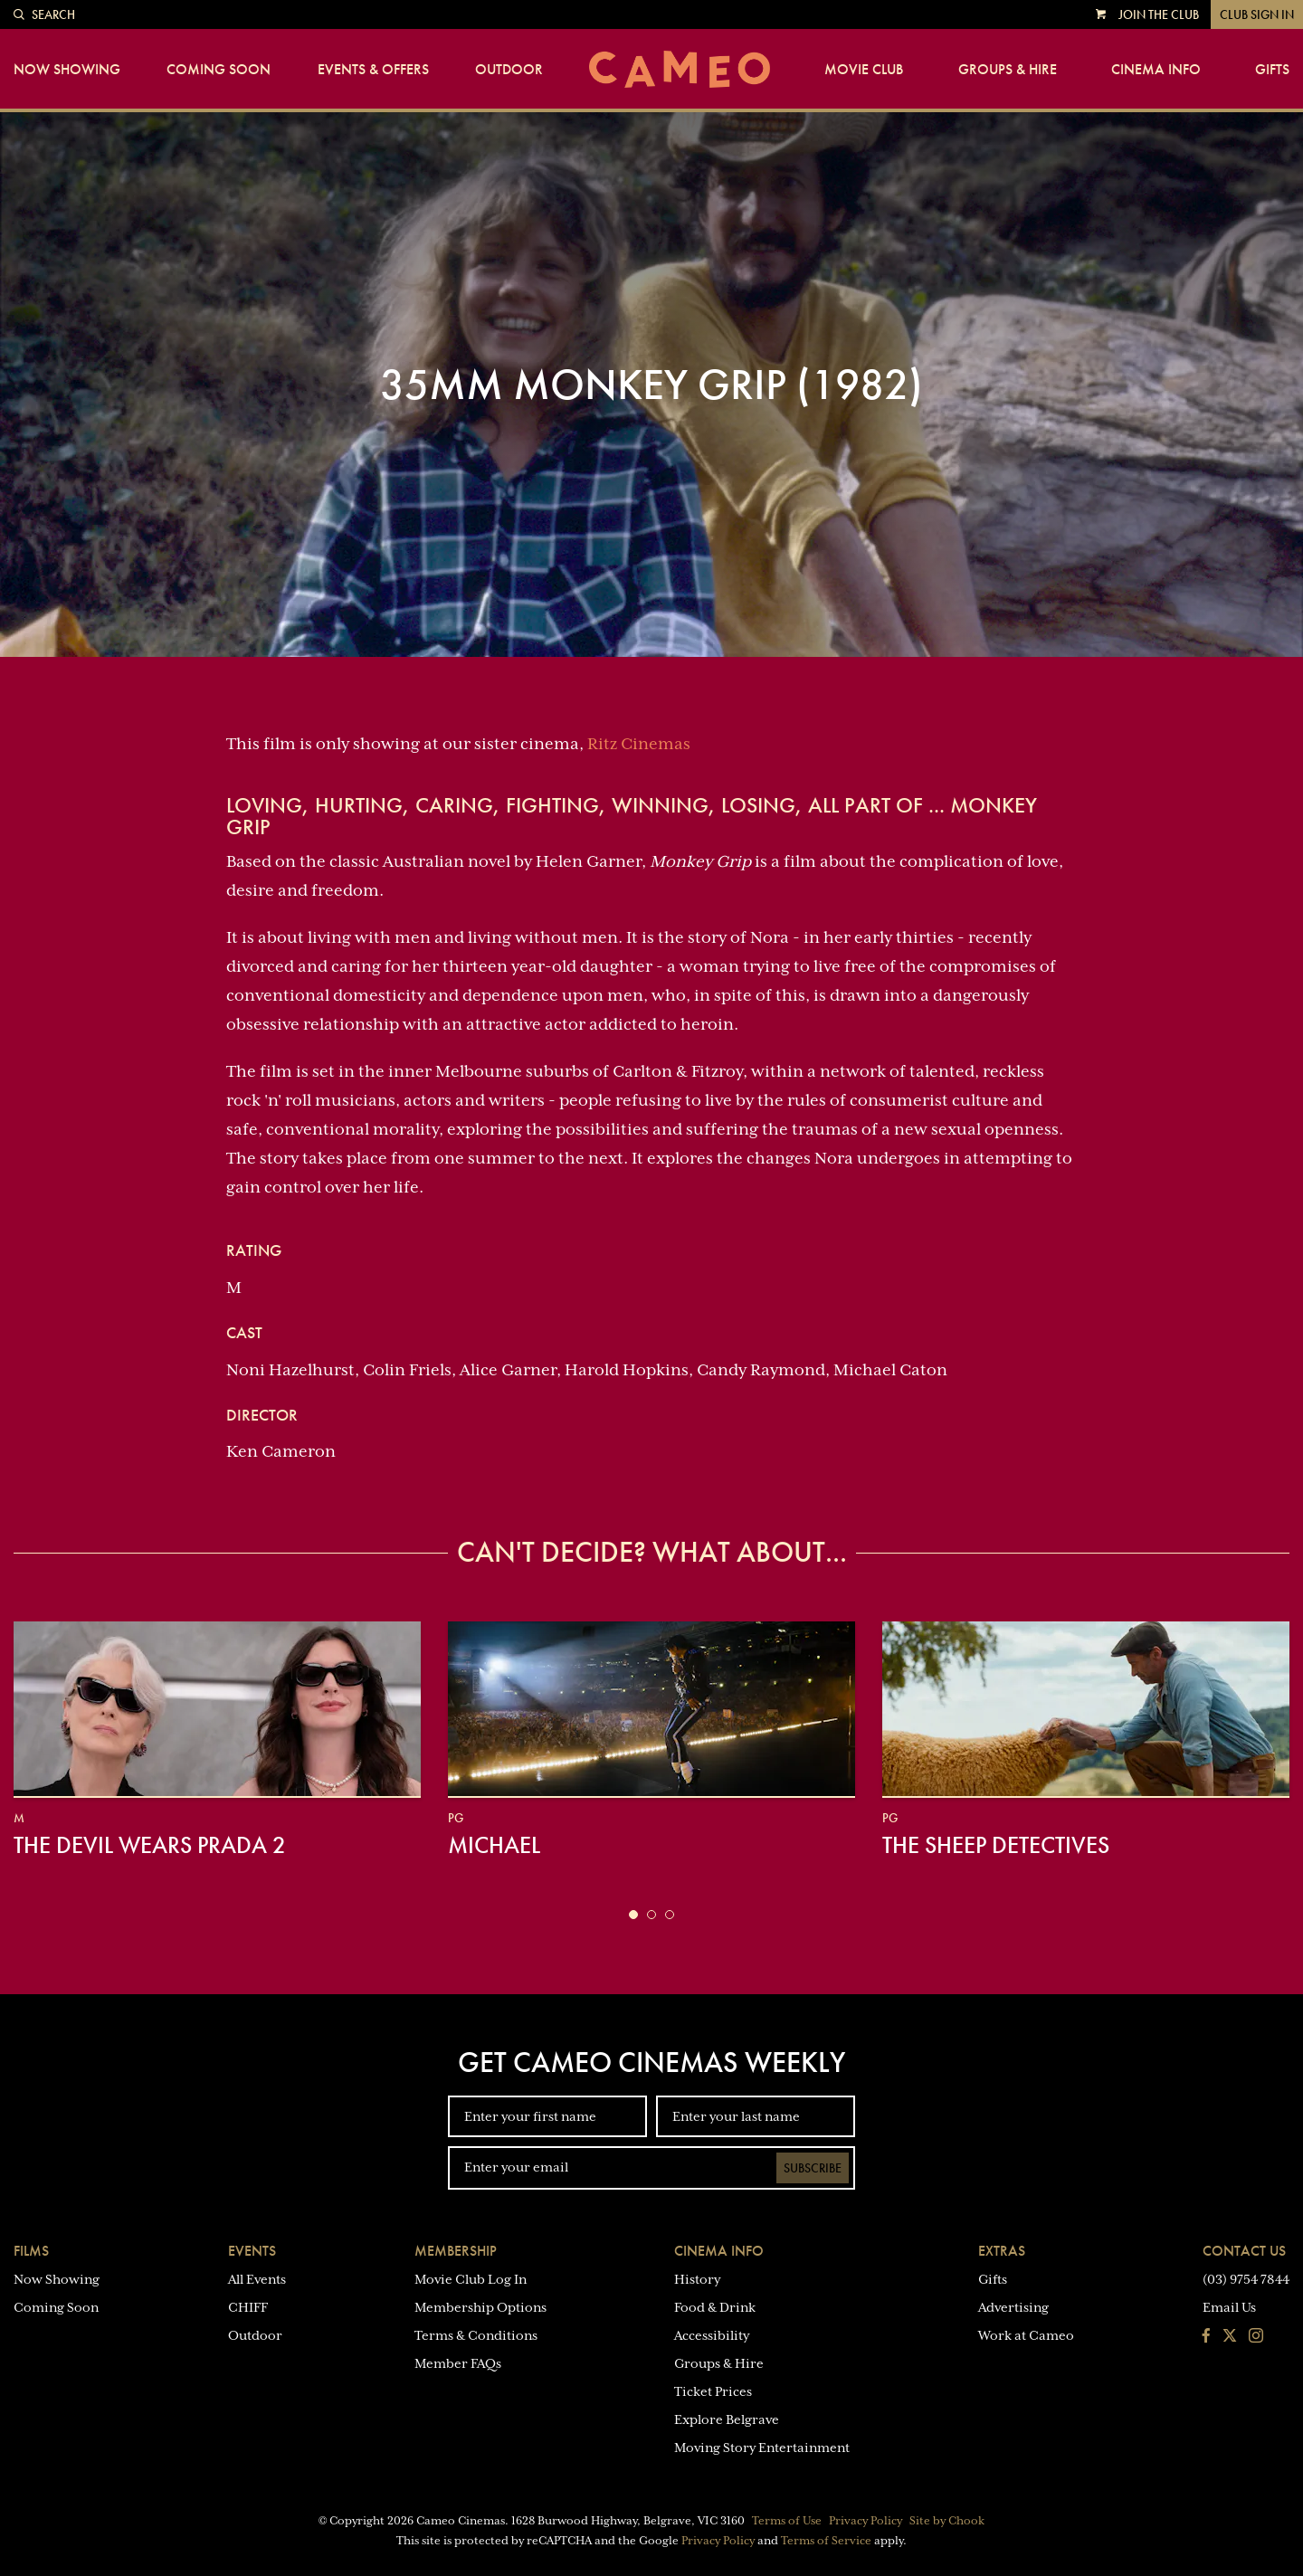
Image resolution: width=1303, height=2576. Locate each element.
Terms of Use (787, 2520)
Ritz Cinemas (638, 744)
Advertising (1013, 2307)
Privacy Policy (865, 2520)
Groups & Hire (1007, 69)
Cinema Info (1156, 69)
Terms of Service (826, 2540)
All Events (257, 2279)
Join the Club (1158, 14)
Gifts (1272, 69)
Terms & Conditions (475, 2335)
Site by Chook (946, 2520)
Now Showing (67, 69)
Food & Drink (715, 2307)
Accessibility (711, 2335)
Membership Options (480, 2307)
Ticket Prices (713, 2391)
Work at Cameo (1026, 2335)
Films (31, 2250)
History (697, 2279)
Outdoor (509, 69)
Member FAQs (457, 2363)
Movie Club (863, 69)
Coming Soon (218, 69)
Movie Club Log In (470, 2279)
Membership (455, 2250)
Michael (494, 1845)
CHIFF (248, 2307)
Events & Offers (373, 69)
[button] (633, 1914)
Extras (1001, 2250)
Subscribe (813, 2168)
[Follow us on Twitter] (1229, 2337)
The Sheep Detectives (995, 1845)
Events (252, 2250)
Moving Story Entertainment (762, 2447)
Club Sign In (1257, 14)
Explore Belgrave (726, 2419)
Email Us (1229, 2307)
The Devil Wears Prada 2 (150, 1845)
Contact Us (1244, 2250)
